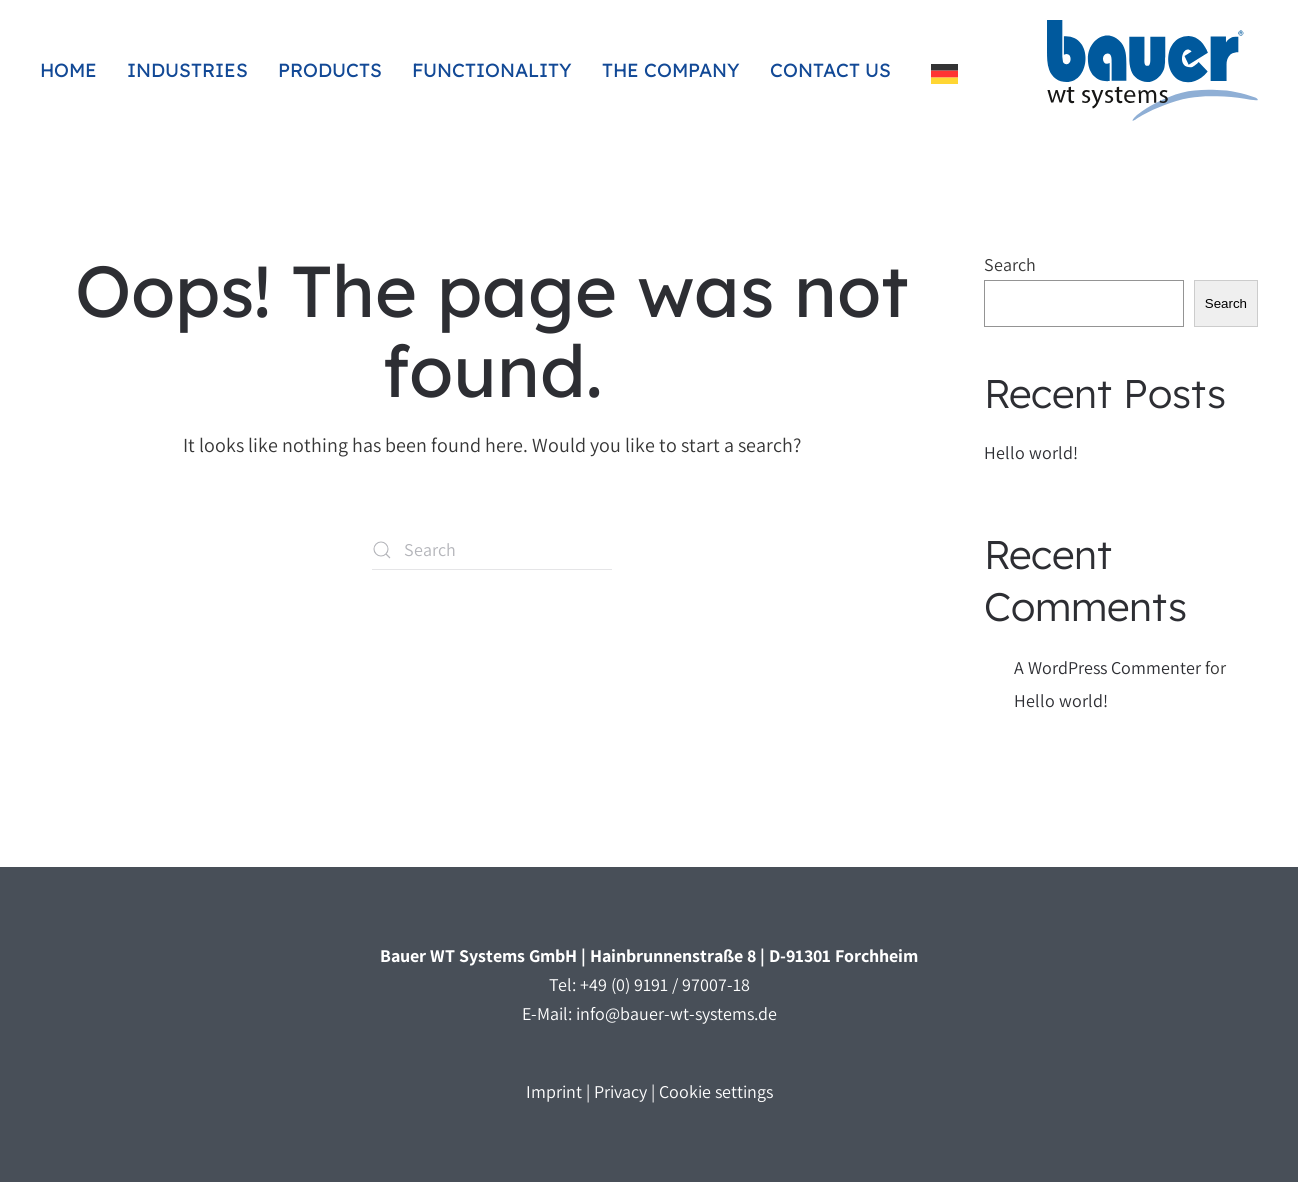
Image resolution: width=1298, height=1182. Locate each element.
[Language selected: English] (949, 71)
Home (68, 70)
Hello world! (1031, 452)
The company (671, 70)
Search (1010, 264)
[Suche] (492, 550)
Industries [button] (187, 70)
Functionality (492, 70)
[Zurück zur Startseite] (1152, 70)
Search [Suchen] (1226, 303)
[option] (949, 73)
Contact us (830, 70)
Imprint (554, 1091)
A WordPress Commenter (1107, 667)
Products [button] (330, 70)
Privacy (620, 1091)
